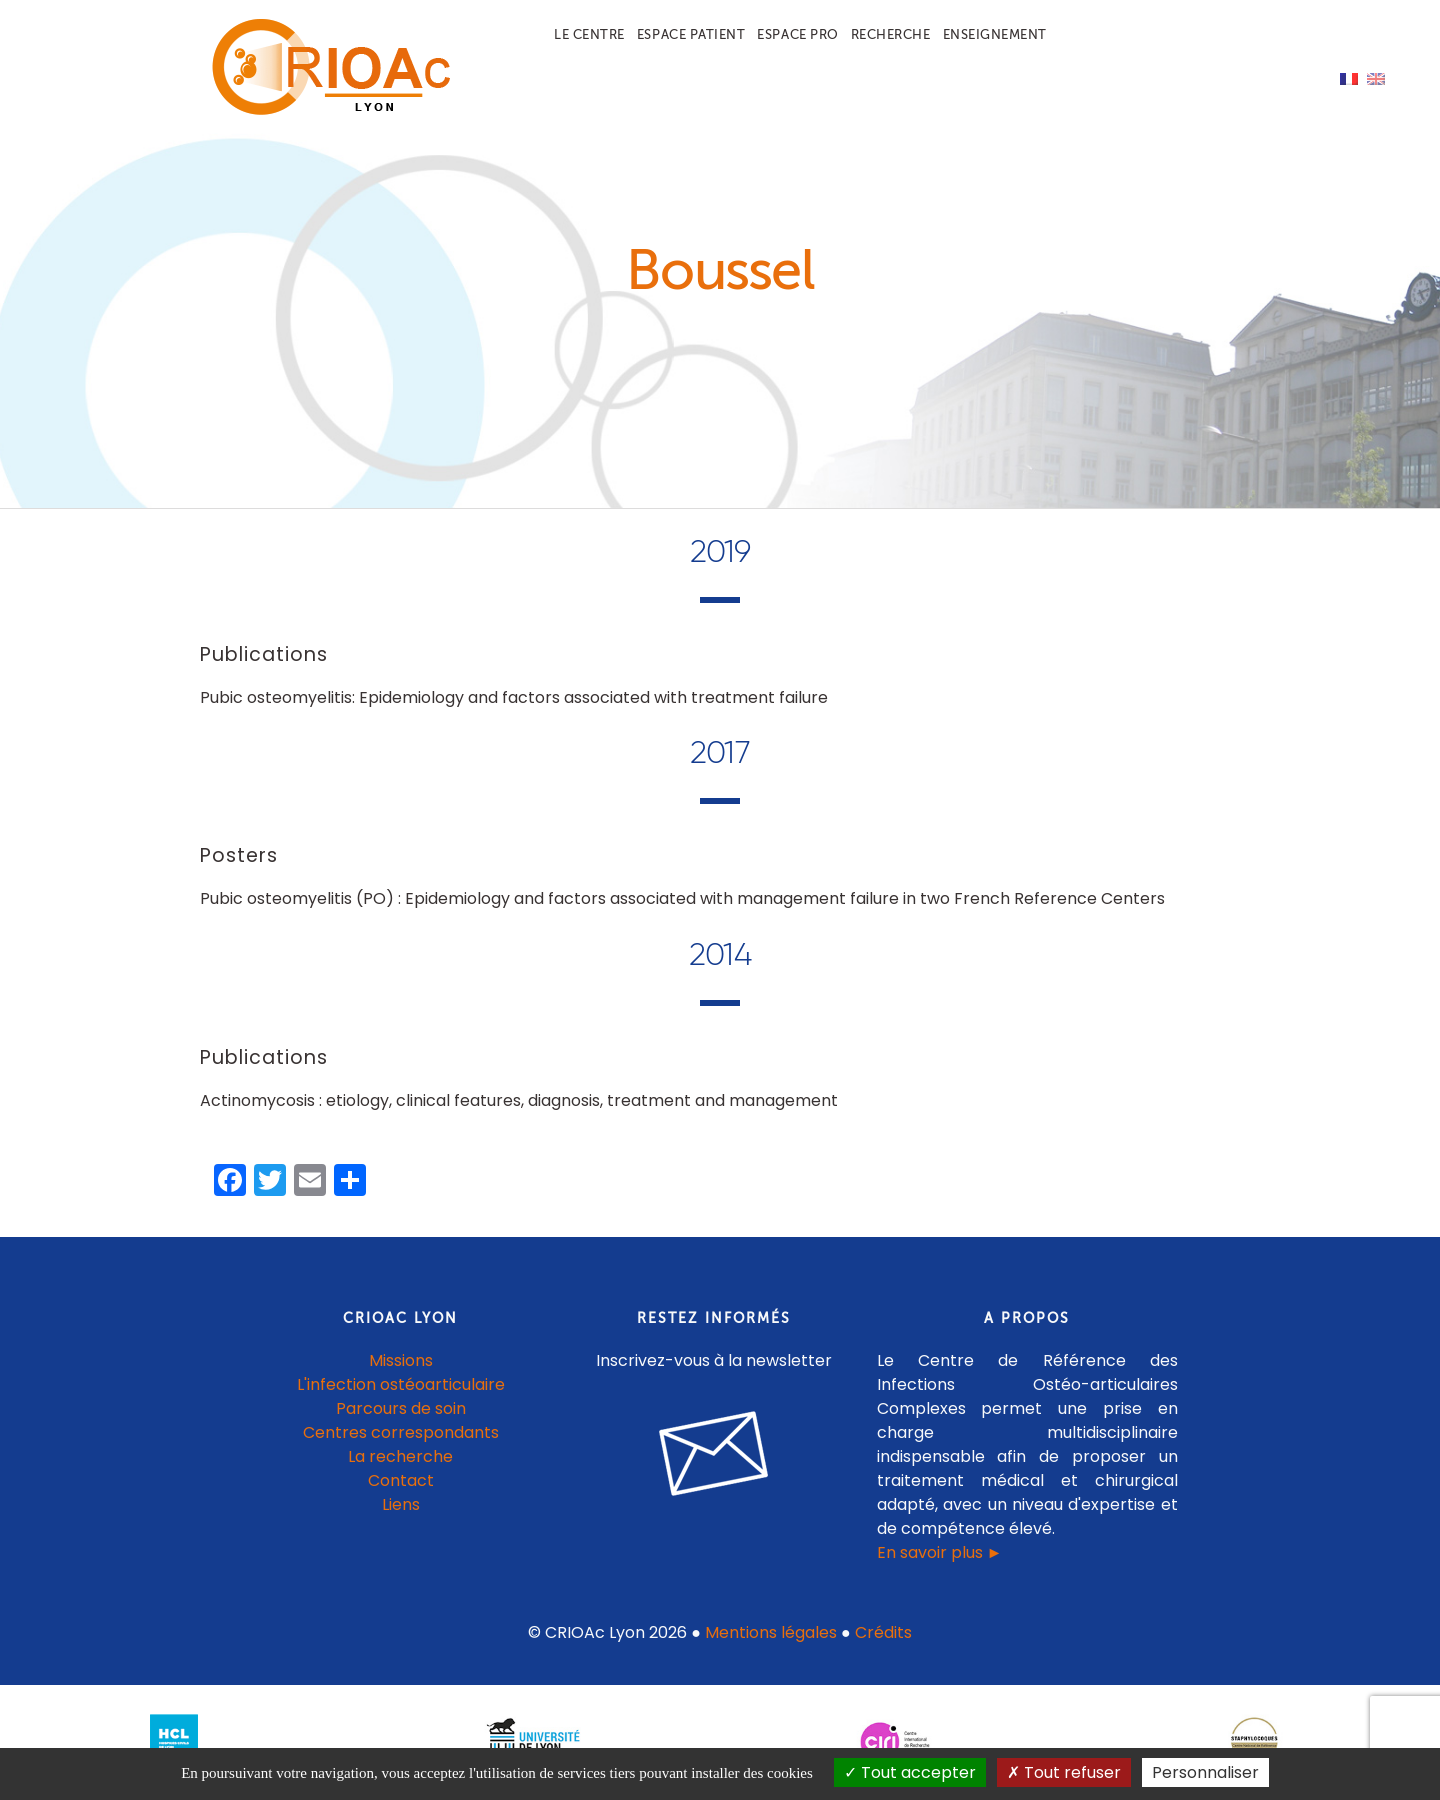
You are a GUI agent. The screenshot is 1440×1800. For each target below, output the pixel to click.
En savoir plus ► (940, 1552)
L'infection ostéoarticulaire (401, 1384)
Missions (401, 1360)
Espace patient (691, 34)
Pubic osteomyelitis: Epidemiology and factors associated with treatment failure (514, 697)
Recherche (891, 34)
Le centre (589, 34)
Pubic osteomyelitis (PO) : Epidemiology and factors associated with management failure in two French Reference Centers (682, 898)
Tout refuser (1064, 1772)
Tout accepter (910, 1772)
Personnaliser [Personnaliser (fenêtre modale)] (1205, 1772)
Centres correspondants (401, 1432)
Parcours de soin (401, 1408)
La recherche (400, 1456)
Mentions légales (771, 1632)
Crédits (883, 1632)
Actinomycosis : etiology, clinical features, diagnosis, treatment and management (519, 1100)
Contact (401, 1480)
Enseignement (995, 34)
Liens (401, 1504)
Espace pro (797, 34)
